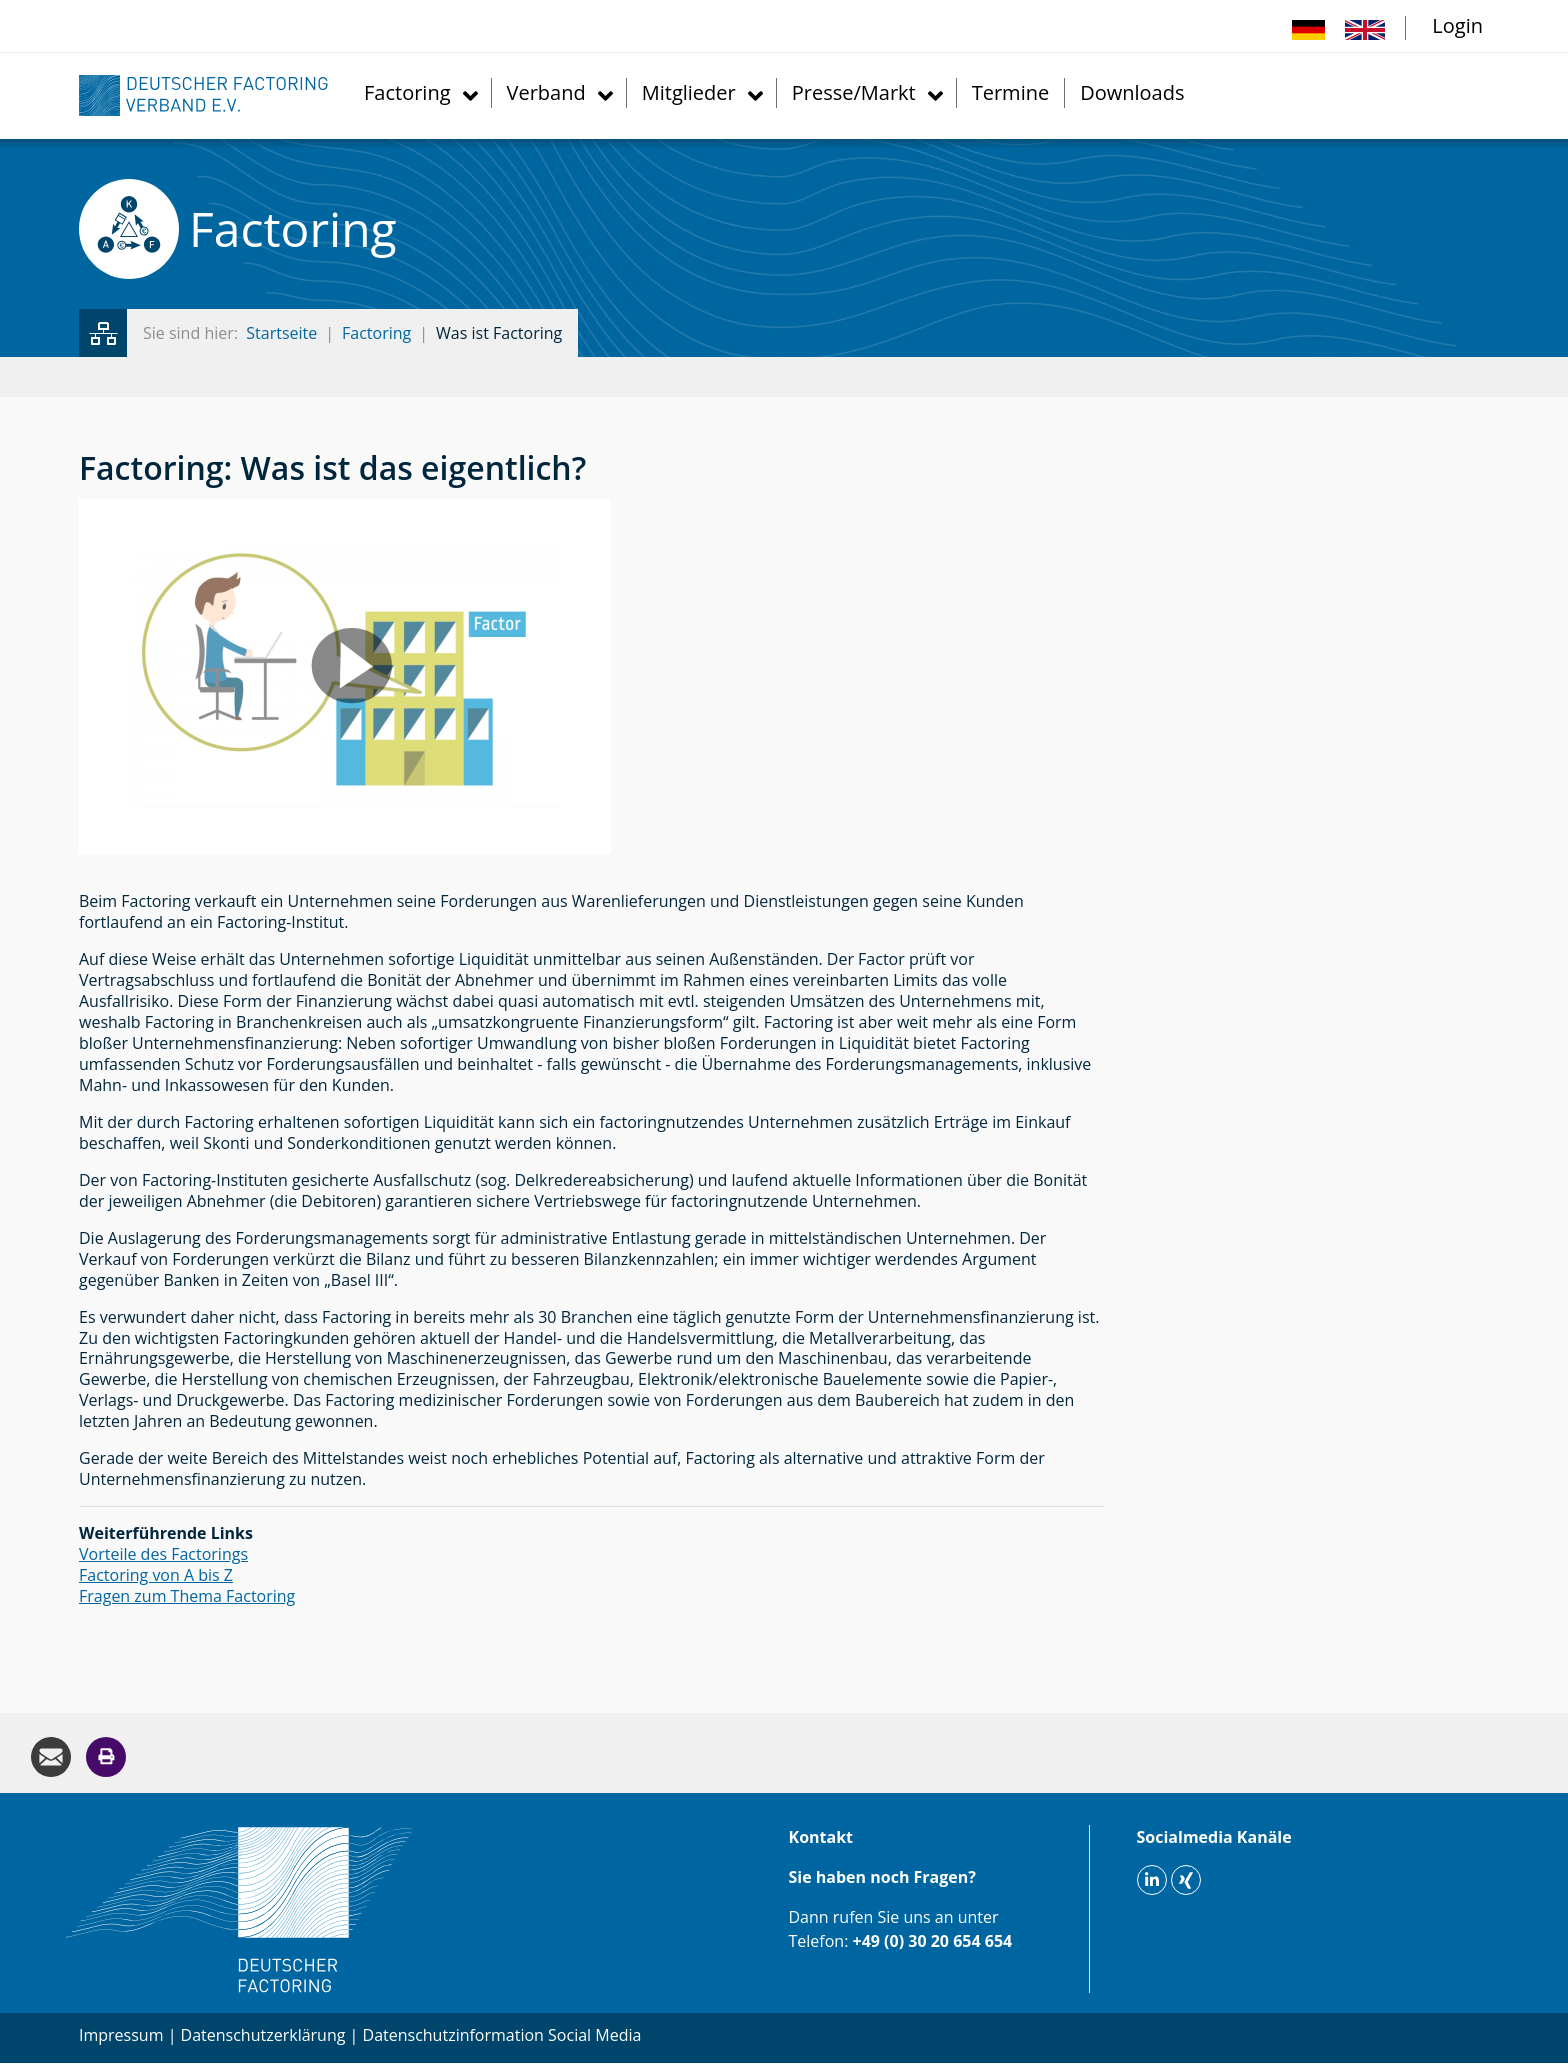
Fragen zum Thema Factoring (187, 1596)
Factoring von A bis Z (156, 1575)
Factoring (407, 92)
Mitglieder (689, 92)
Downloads (1132, 92)
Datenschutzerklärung (263, 2035)
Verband (546, 92)
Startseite (281, 333)
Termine (1010, 92)
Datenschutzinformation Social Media (502, 2035)
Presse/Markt (854, 92)
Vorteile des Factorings (163, 1554)
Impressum (121, 2035)
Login (1457, 25)
